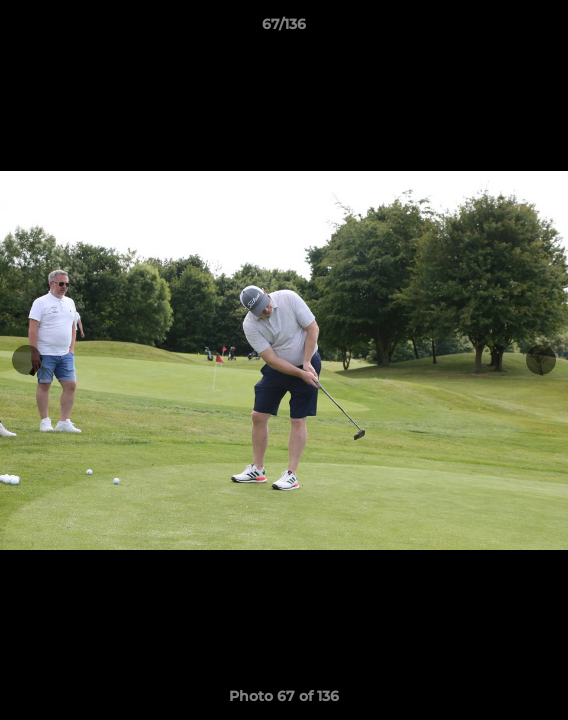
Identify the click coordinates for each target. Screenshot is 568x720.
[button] (544, 29)
